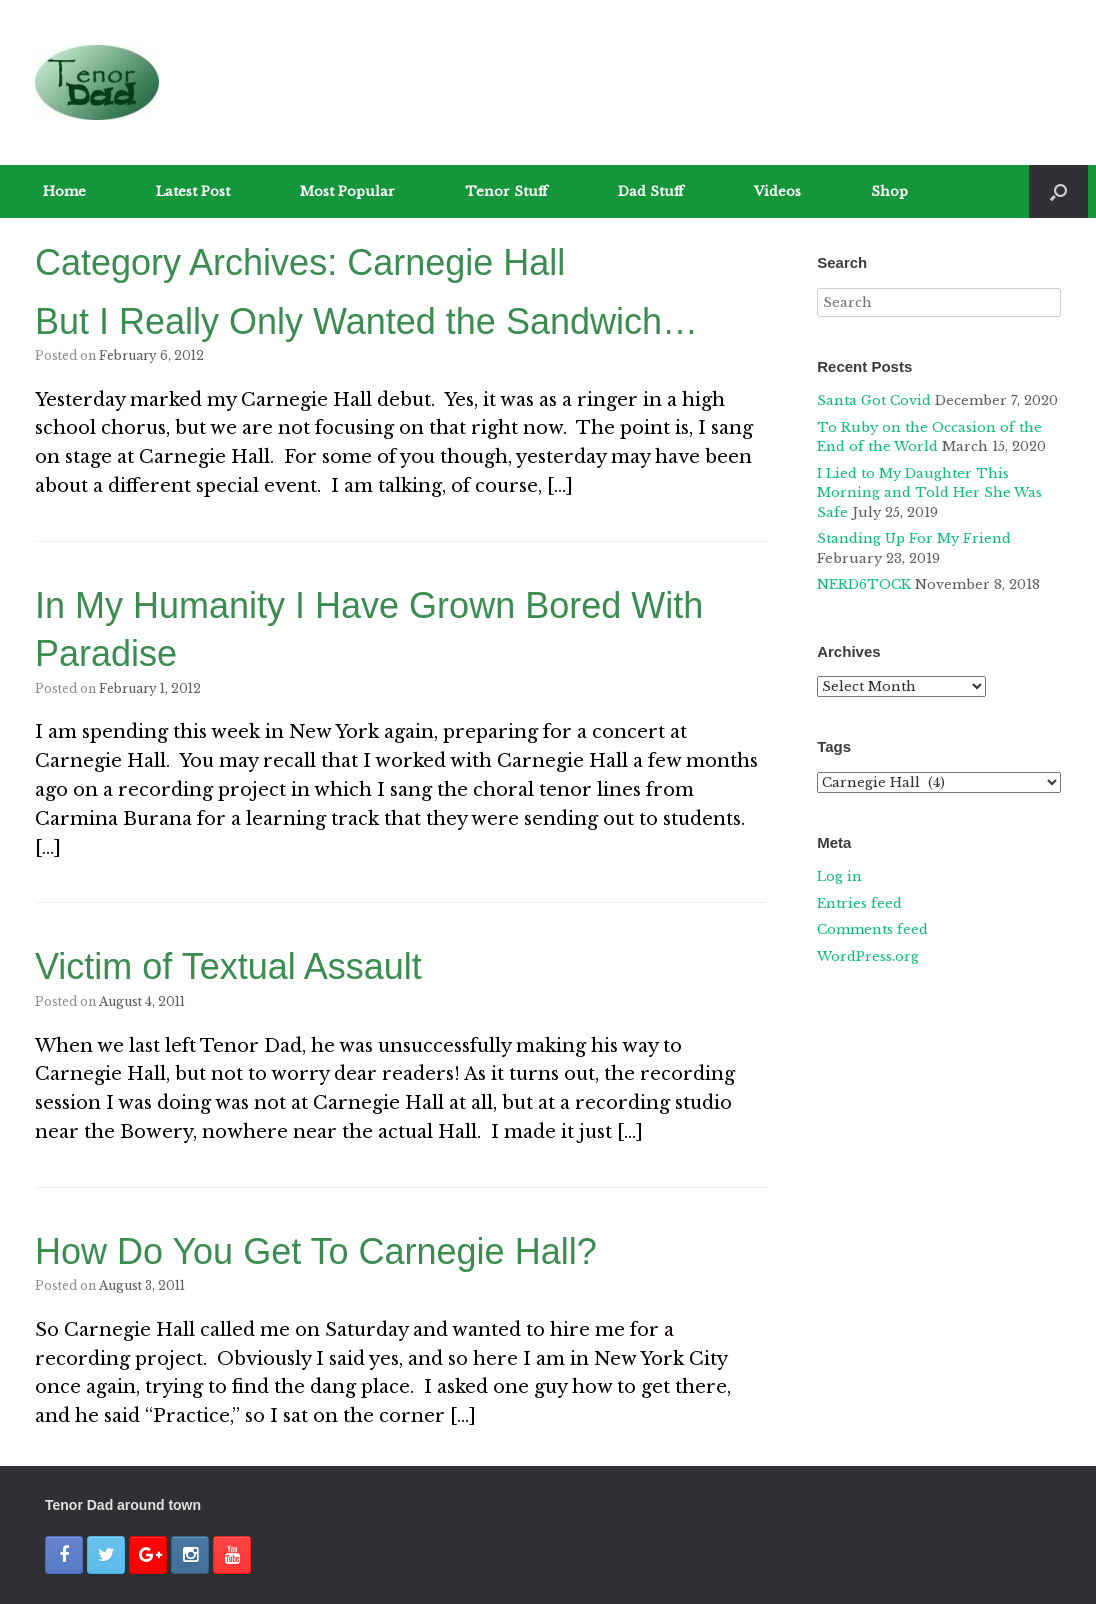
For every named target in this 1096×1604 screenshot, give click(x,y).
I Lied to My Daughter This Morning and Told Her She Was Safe (929, 493)
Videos (777, 191)
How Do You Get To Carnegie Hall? (316, 1251)
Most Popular (347, 191)
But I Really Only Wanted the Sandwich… (366, 321)
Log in (839, 876)
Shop (889, 191)
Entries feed (859, 903)
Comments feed (872, 929)
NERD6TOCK (864, 584)
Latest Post (193, 191)
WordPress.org (868, 956)
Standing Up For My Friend (914, 538)
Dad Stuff (651, 191)
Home (64, 191)
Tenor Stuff (506, 191)
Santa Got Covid (874, 400)
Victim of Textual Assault (228, 966)
